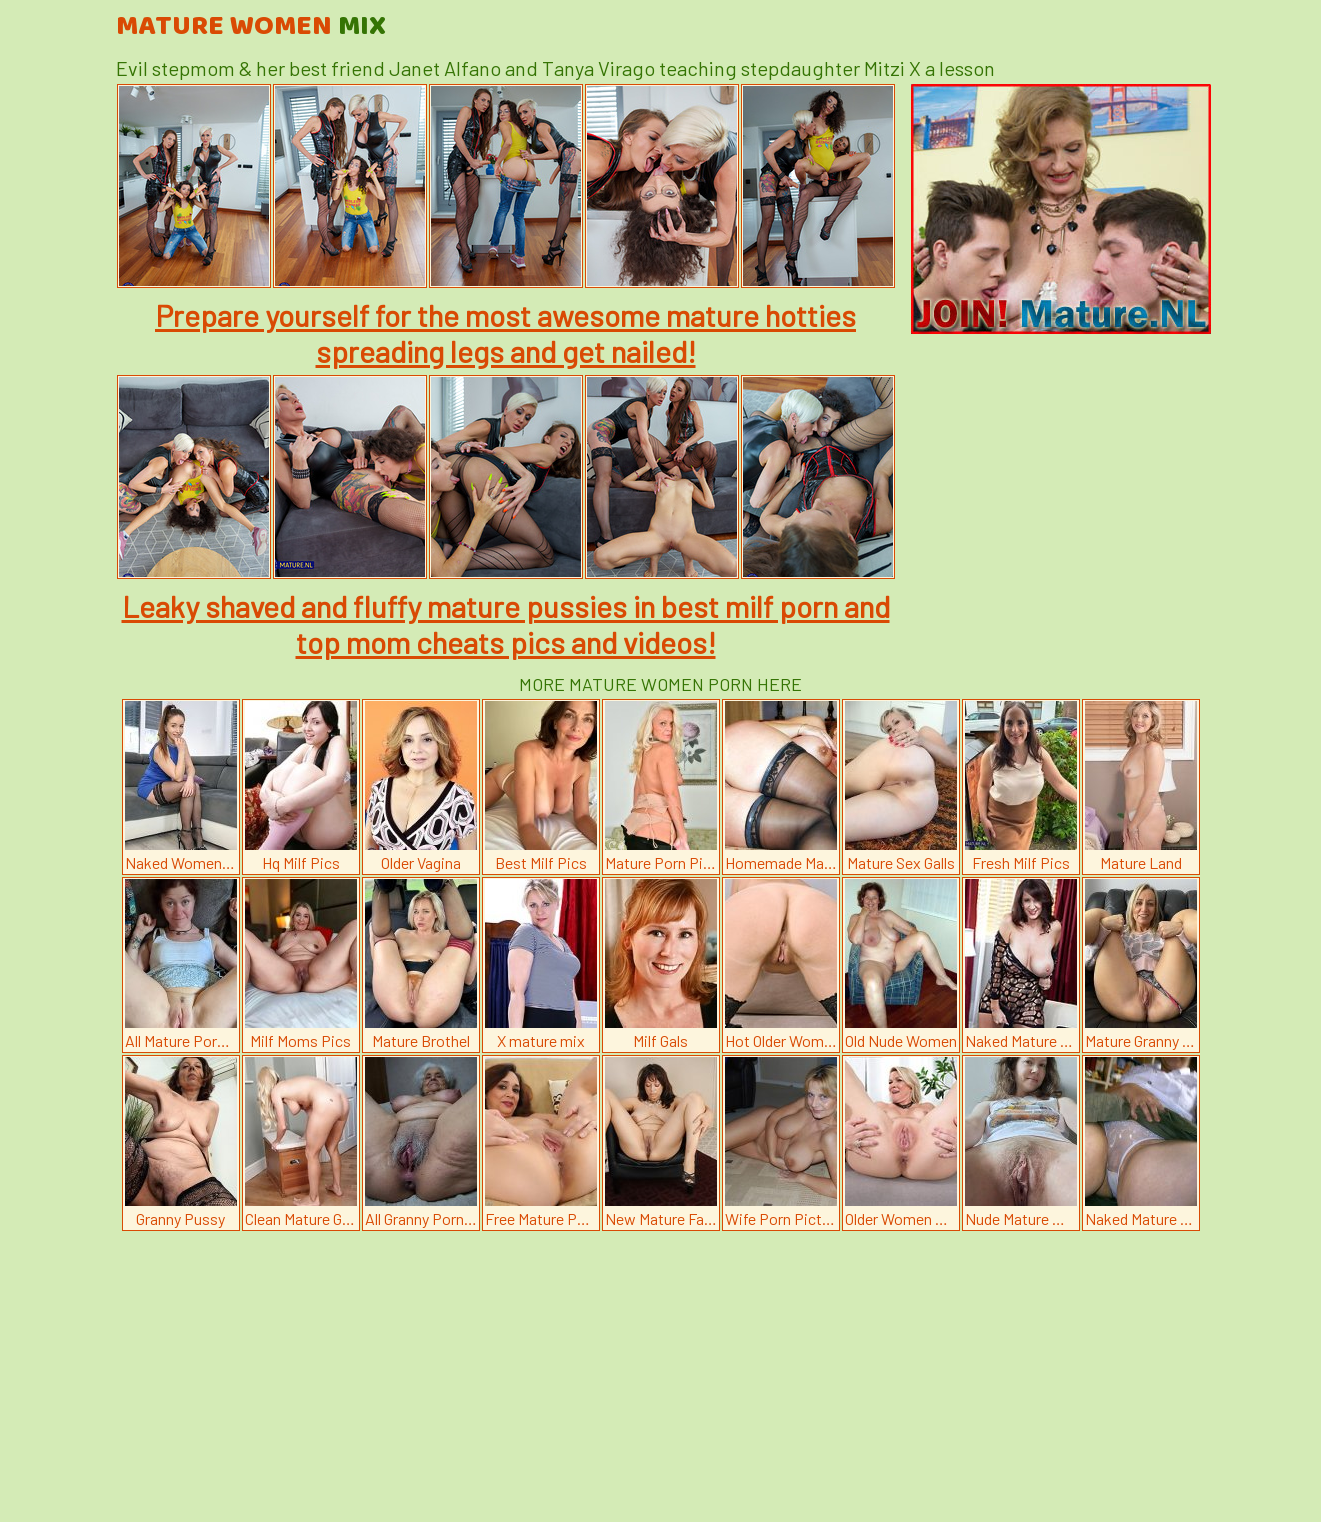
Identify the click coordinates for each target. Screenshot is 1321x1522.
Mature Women (251, 27)
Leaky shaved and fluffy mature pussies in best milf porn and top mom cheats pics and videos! (506, 624)
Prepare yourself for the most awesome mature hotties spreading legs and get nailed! (505, 333)
